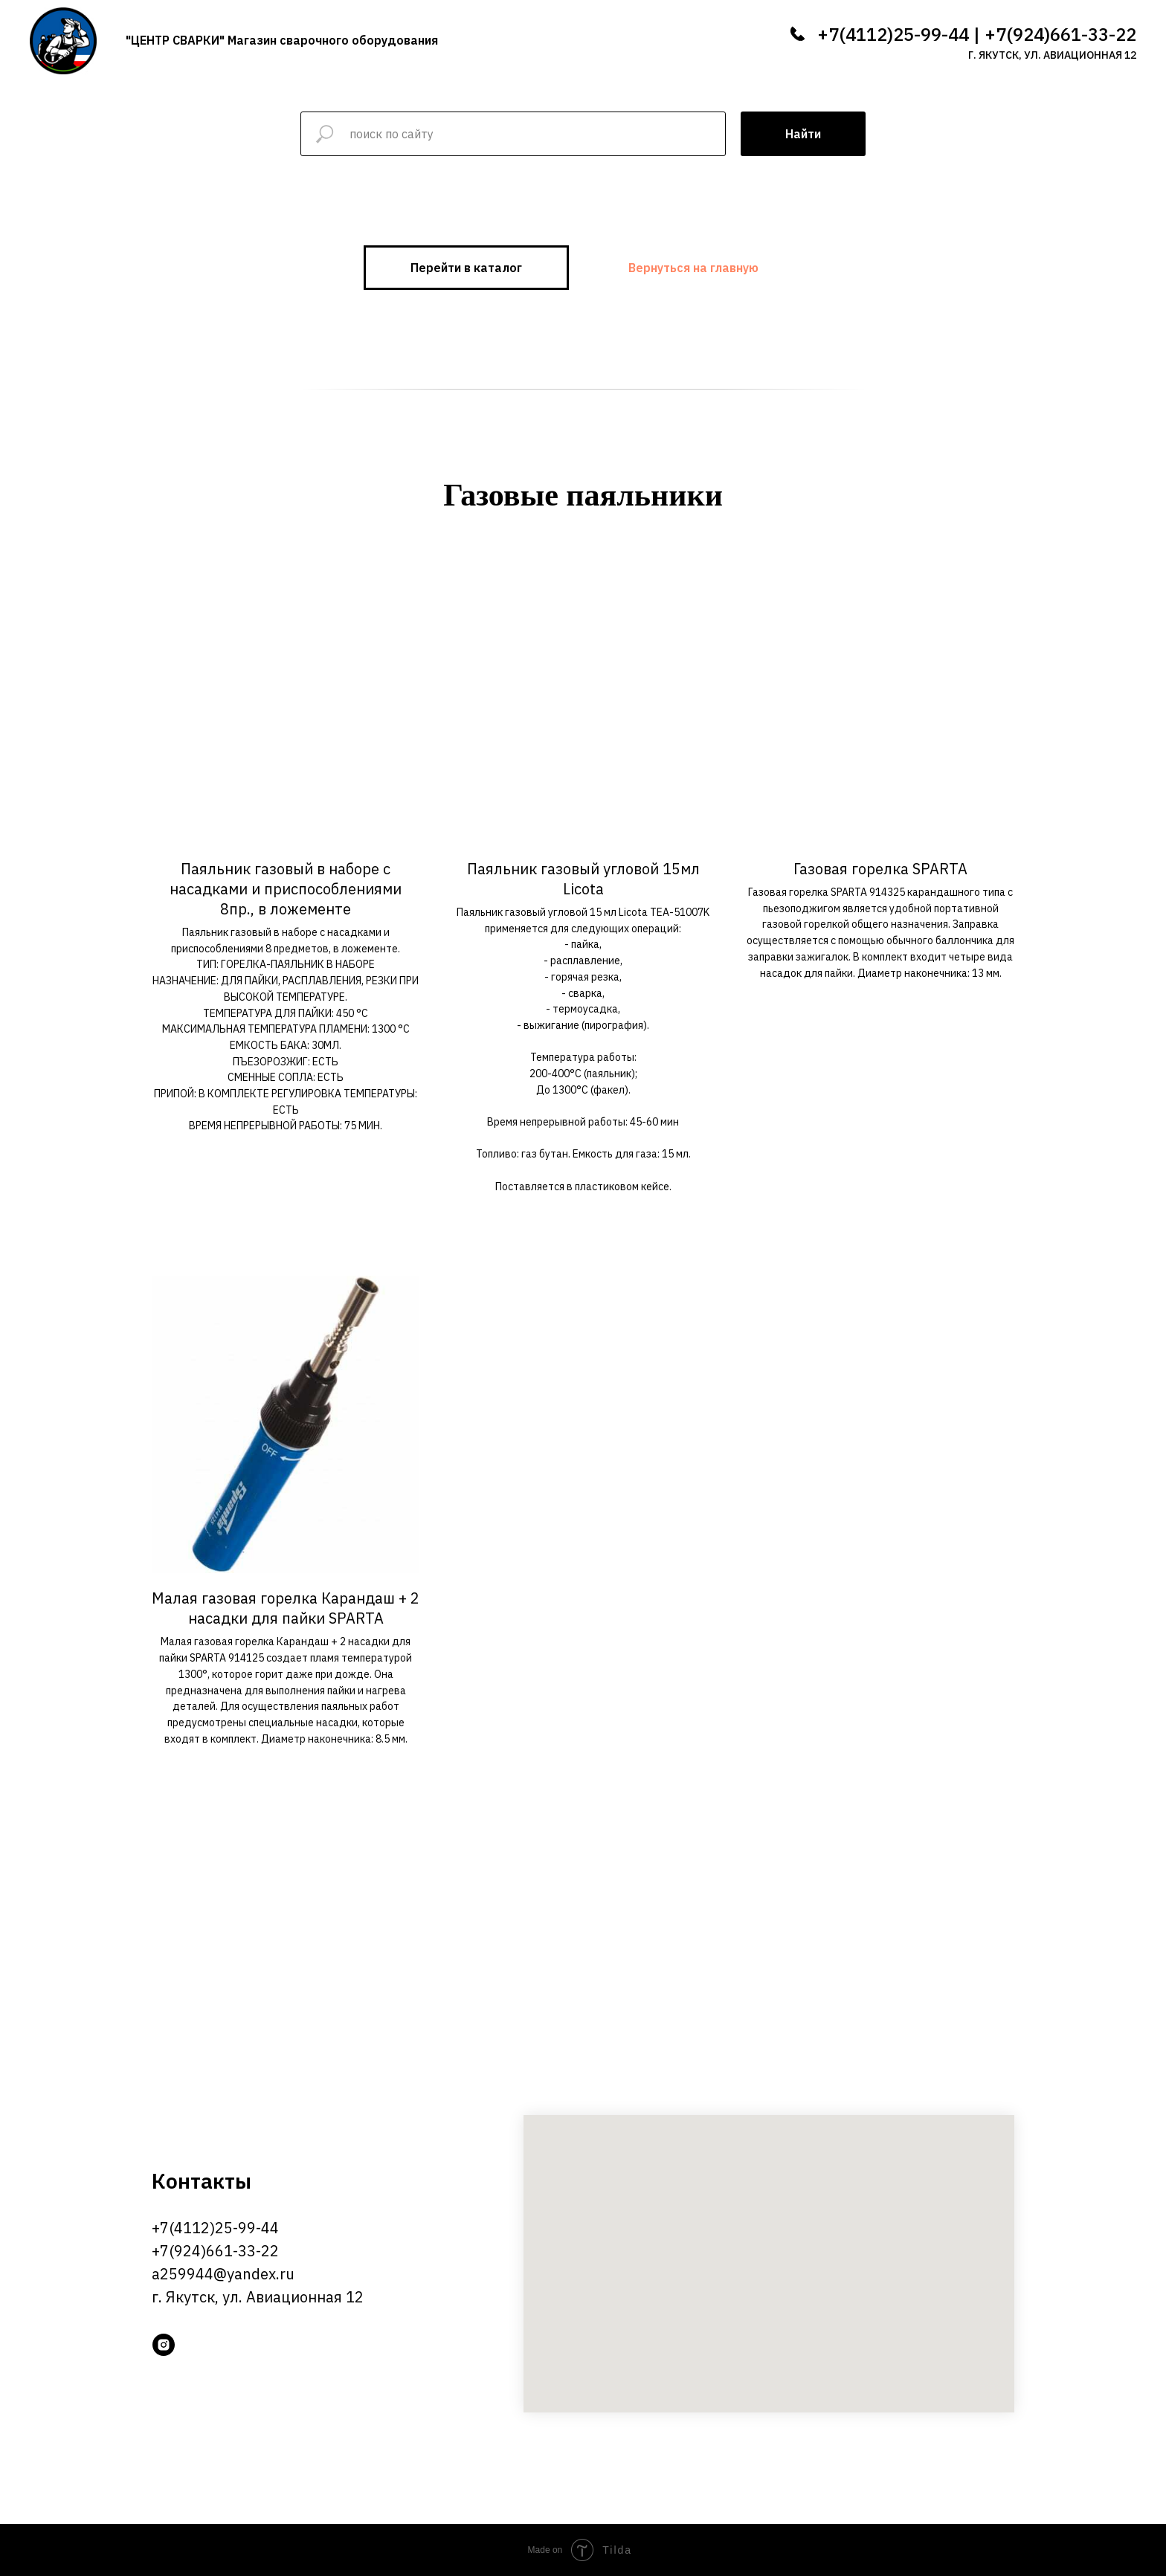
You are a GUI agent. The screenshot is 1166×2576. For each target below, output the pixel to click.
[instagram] (163, 2345)
